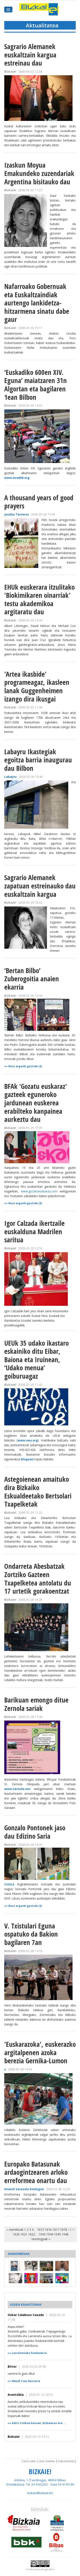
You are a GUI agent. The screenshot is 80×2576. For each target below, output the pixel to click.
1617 (55, 2229)
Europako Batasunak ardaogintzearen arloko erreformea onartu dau (36, 2172)
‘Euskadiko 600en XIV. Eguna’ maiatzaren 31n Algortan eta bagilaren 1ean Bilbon (35, 385)
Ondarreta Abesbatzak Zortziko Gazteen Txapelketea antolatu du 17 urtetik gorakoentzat (37, 1579)
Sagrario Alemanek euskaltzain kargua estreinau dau (30, 55)
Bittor (12, 2366)
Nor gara (29, 2461)
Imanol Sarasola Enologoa (24, 2189)
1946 (65, 2234)
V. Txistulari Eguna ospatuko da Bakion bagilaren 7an (31, 1934)
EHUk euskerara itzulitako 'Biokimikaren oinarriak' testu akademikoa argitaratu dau (39, 599)
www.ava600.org (17, 478)
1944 (49, 2234)
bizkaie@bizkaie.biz (40, 2493)
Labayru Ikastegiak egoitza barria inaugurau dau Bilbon (38, 760)
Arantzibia (16, 2395)
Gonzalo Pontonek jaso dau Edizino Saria (34, 1832)
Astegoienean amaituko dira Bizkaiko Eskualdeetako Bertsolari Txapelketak (37, 1491)
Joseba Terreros (16, 514)
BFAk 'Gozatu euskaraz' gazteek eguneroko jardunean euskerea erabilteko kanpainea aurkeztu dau (35, 1103)
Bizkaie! (14, 2437)
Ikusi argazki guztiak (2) (25, 1066)
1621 (23, 2234)
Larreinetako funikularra (29, 2353)
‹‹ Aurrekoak (15, 2229)
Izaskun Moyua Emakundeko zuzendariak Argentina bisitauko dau (39, 173)
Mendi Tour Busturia (26, 2381)
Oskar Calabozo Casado (26, 2315)
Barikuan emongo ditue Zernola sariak (36, 1704)
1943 (42, 2234)
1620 (16, 2234)
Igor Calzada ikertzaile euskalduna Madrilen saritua (34, 1231)
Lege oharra (47, 2461)
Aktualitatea (42, 25)
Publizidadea (66, 2461)
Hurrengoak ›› (40, 2239)
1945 (57, 2234)
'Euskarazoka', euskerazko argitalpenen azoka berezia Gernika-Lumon (40, 2052)
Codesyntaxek (35, 2569)
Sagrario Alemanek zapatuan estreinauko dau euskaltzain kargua (40, 886)
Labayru (10, 777)
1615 (40, 2229)
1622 (31, 2234)
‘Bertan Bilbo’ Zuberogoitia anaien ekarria (31, 979)
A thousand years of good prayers (38, 502)
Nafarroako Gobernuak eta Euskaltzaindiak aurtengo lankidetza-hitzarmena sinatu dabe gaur (36, 303)
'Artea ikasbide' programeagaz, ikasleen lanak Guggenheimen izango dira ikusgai (36, 686)
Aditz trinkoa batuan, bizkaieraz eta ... (39, 2423)
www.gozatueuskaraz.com (39, 1191)
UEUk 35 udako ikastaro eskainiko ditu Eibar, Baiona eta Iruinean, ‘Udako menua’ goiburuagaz (36, 1359)
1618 (63, 2229)
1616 (48, 2229)
